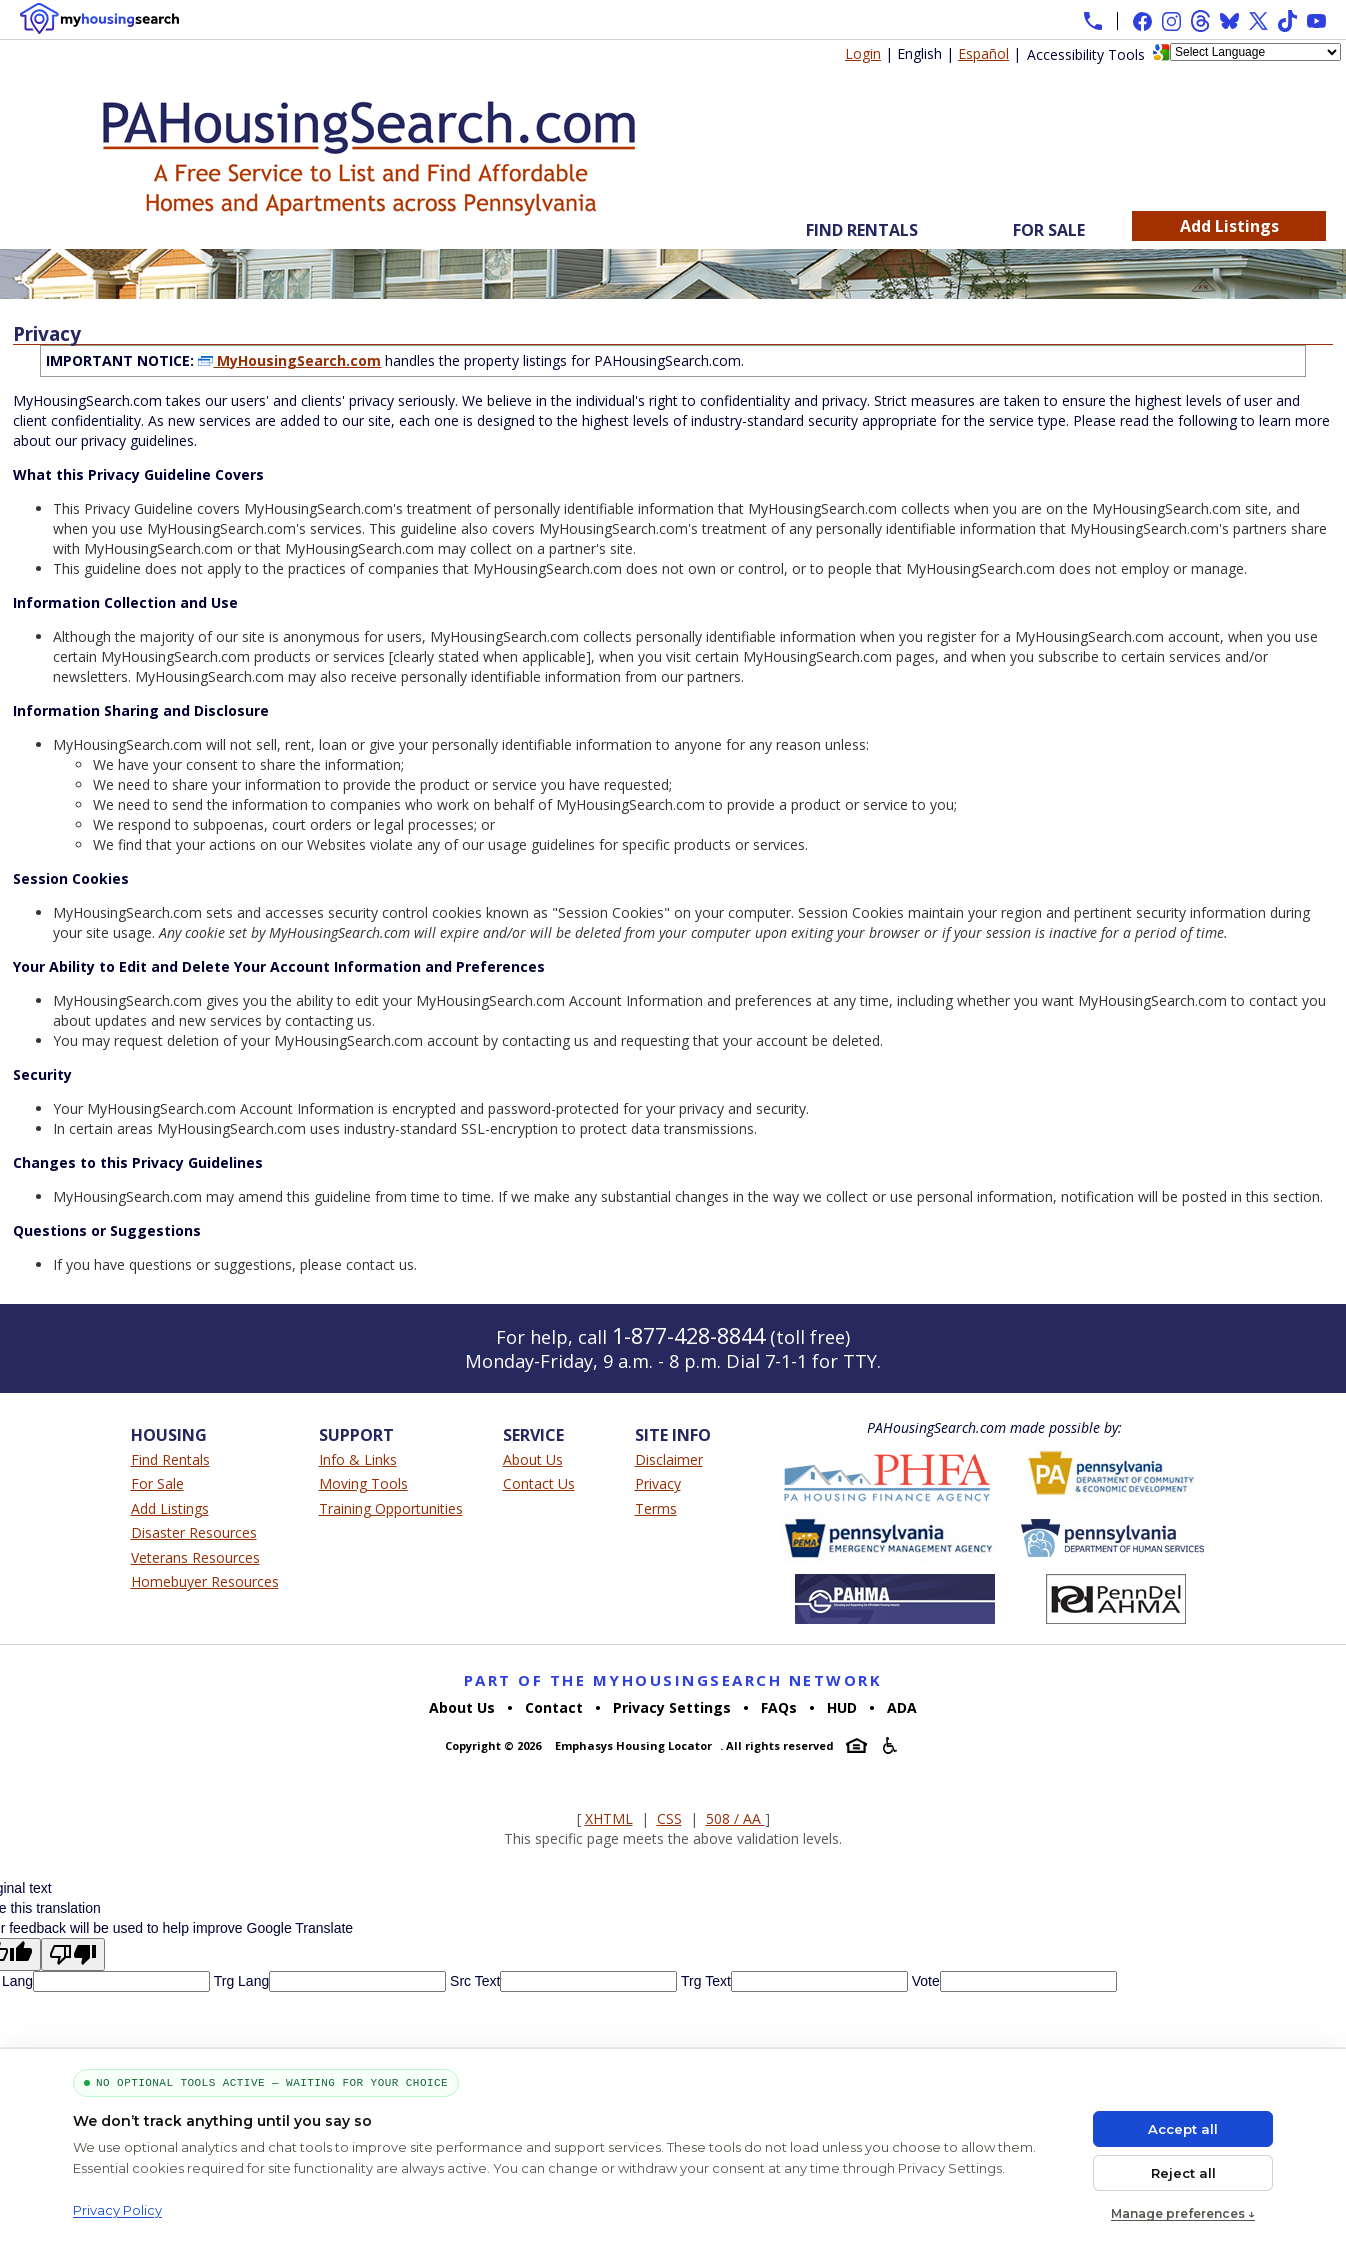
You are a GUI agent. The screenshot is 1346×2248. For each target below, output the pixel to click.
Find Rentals (862, 230)
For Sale (1049, 230)
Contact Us (539, 1483)
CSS (669, 1818)
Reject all (1183, 2173)
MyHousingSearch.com (289, 360)
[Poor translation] (73, 1954)
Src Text (473, 1981)
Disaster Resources (194, 1532)
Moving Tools (363, 1483)
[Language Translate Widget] (1255, 52)
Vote (924, 1981)
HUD (842, 1707)
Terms (656, 1508)
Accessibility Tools (1086, 54)
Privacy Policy (117, 2210)
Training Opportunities (391, 1508)
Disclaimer (669, 1459)
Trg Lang (239, 1981)
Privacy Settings (672, 1707)
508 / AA (735, 1818)
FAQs (779, 1707)
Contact (554, 1707)
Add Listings (1229, 226)
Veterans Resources (195, 1557)
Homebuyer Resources (205, 1581)
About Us (533, 1459)
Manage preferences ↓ (1183, 2213)
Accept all (1183, 2129)
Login (863, 53)
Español (983, 53)
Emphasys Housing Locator (633, 1745)
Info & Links (358, 1459)
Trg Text (703, 1981)
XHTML (609, 1818)
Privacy (658, 1483)
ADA (902, 1707)
